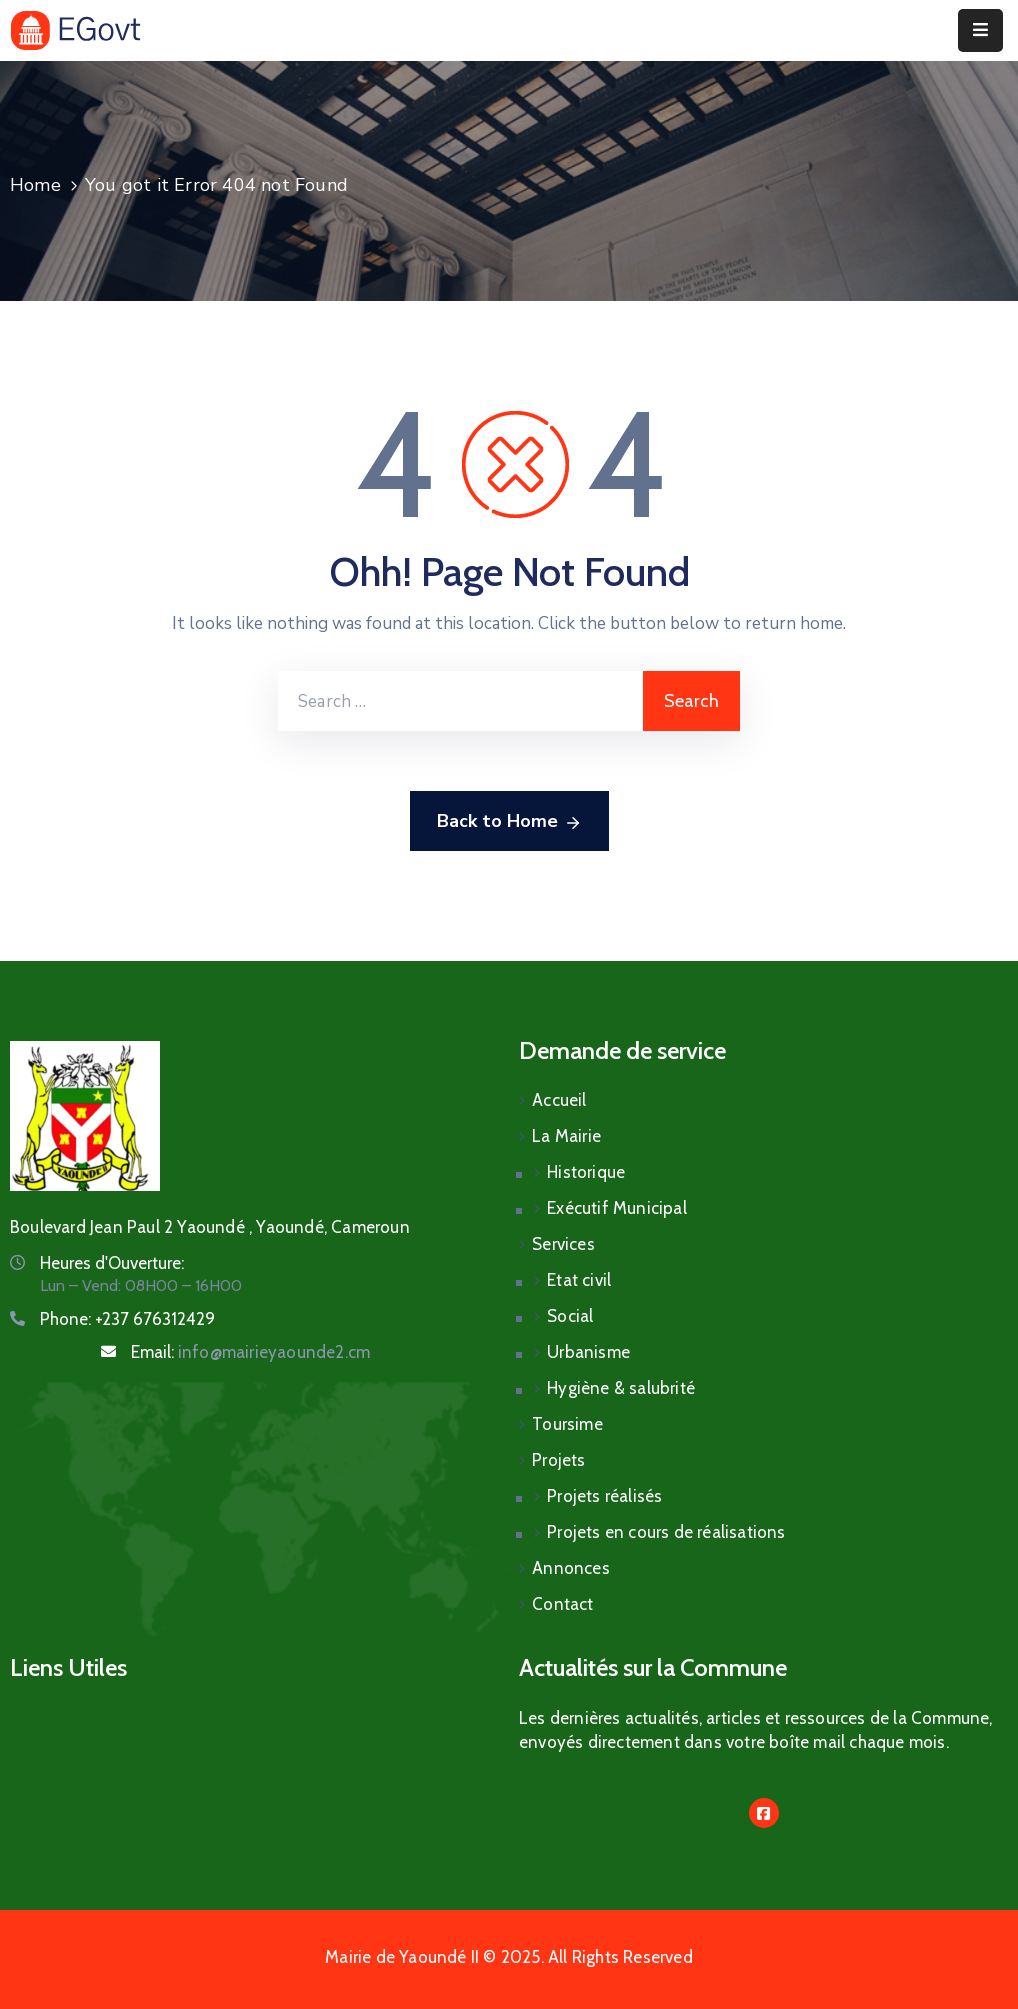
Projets (558, 1460)
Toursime (567, 1424)
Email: (250, 1352)
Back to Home (509, 822)
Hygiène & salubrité (621, 1388)
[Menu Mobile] (980, 30)
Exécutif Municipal (617, 1208)
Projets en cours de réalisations (666, 1532)
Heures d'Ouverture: (112, 1263)
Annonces (571, 1568)
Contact (562, 1604)
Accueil (559, 1100)
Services (563, 1244)
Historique (586, 1172)
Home (35, 185)
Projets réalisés (604, 1496)
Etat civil (579, 1280)
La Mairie (566, 1136)
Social (570, 1316)
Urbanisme (588, 1352)
